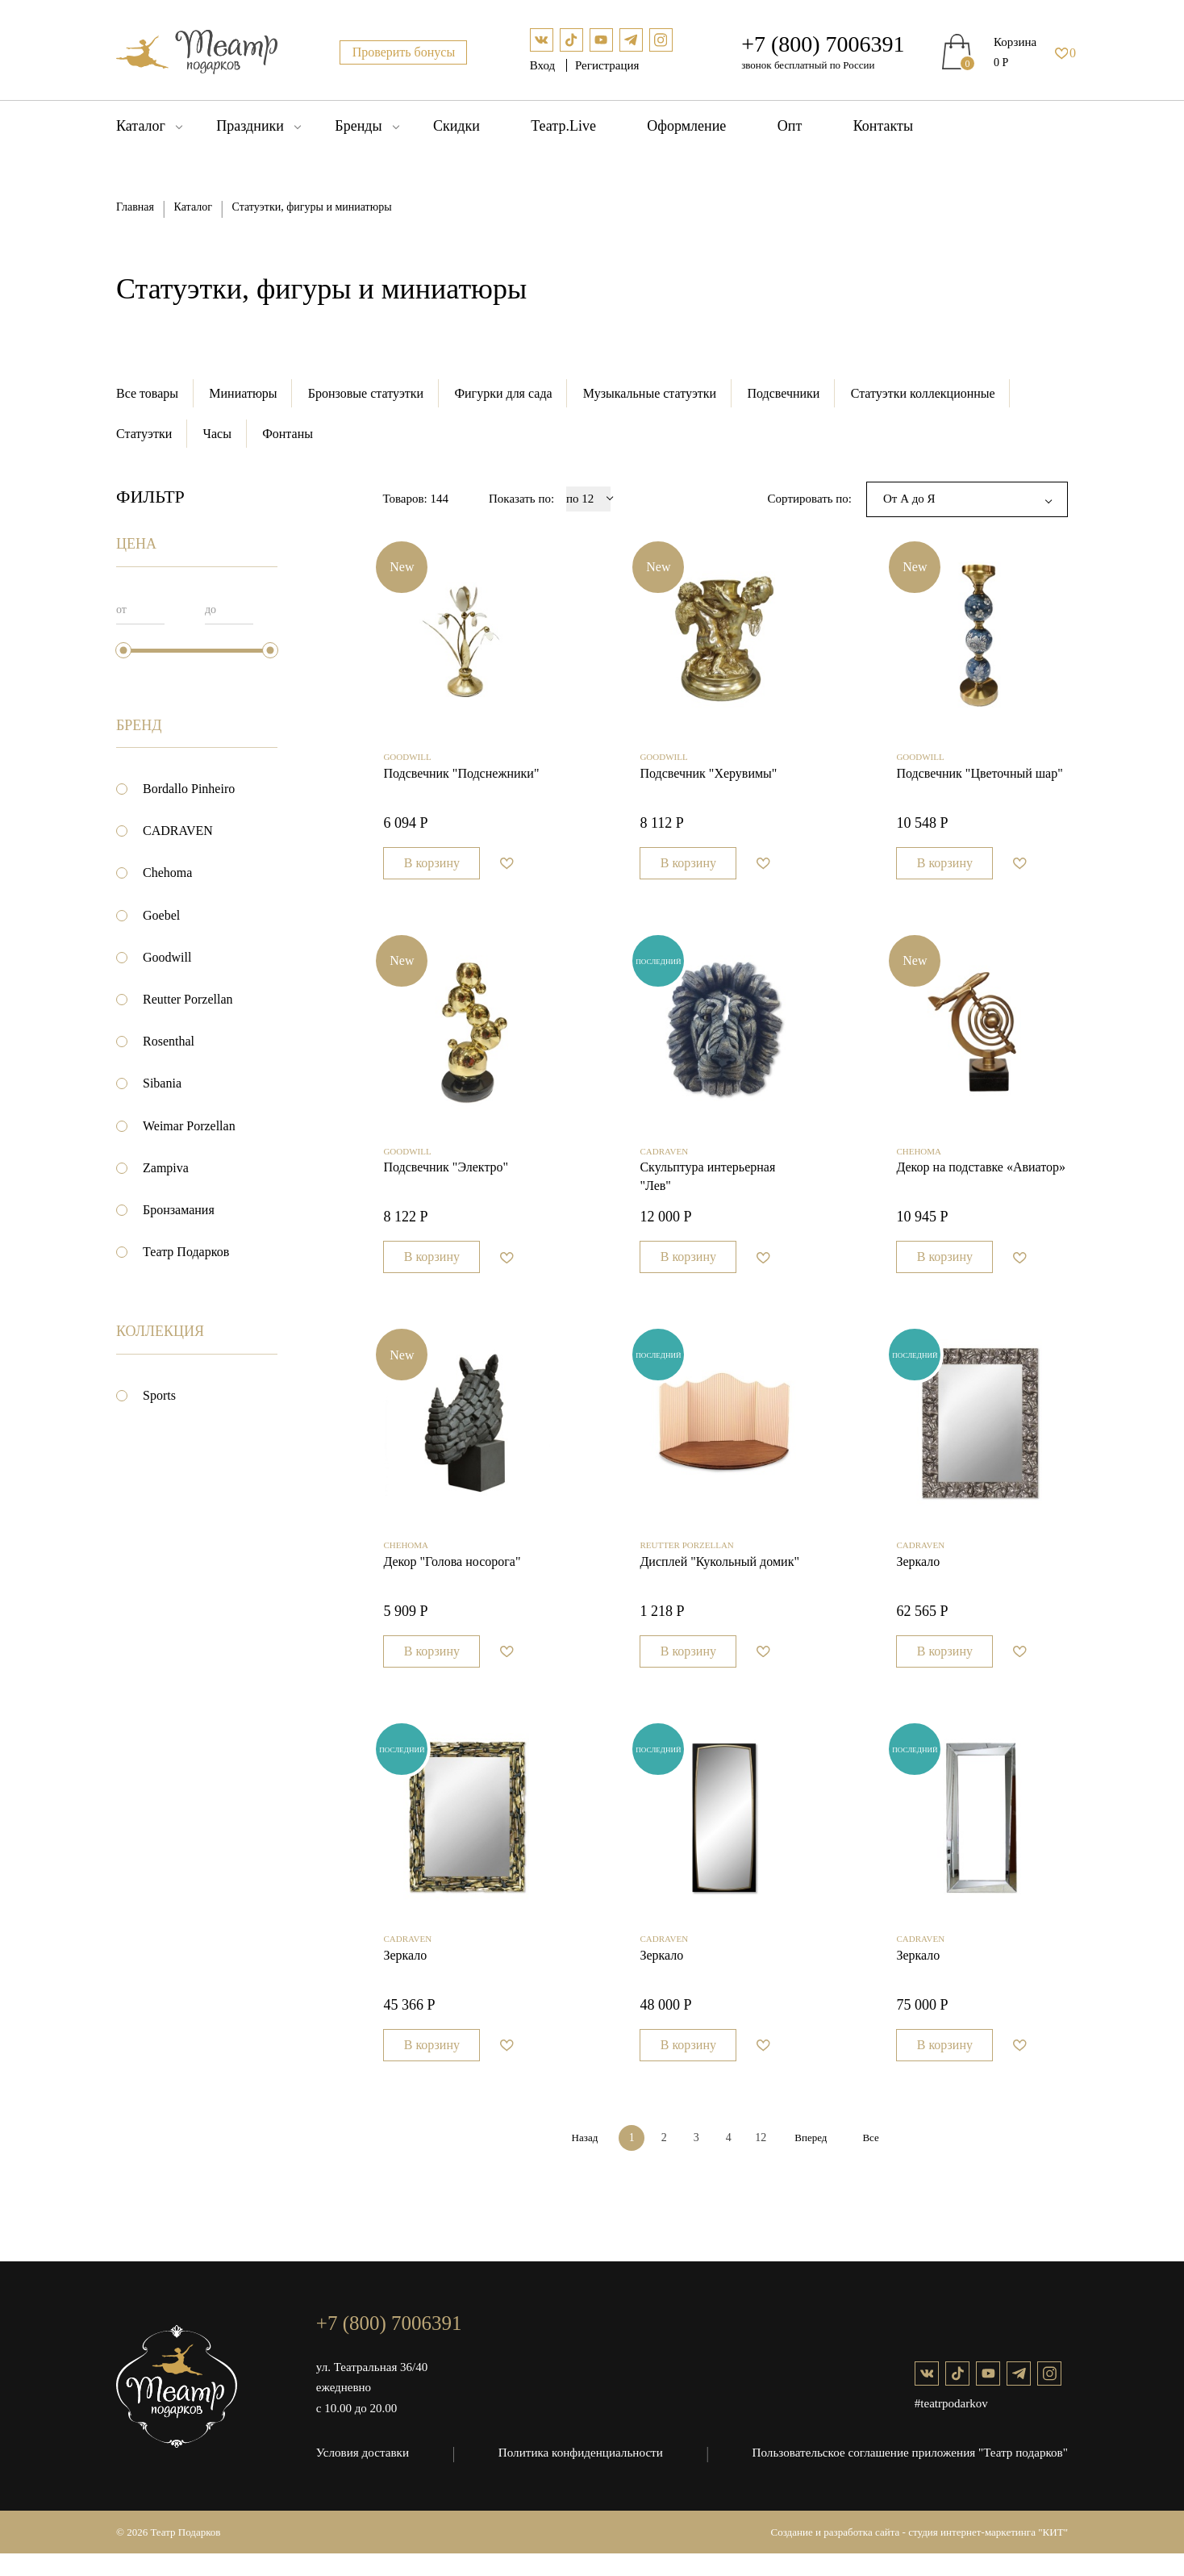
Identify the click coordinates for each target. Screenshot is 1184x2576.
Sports (159, 1396)
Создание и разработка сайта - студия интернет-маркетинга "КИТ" (920, 2555)
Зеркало (918, 1579)
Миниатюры (243, 393)
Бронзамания (179, 1210)
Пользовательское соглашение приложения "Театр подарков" (911, 2475)
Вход (544, 65)
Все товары (147, 393)
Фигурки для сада (505, 393)
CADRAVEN (178, 831)
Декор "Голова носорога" (451, 1579)
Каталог (140, 126)
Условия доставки (362, 2475)
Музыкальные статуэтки (652, 393)
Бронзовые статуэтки (366, 393)
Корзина (1015, 41)
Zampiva (166, 1168)
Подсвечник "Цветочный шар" (979, 780)
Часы (217, 433)
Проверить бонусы (404, 52)
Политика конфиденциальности (581, 2475)
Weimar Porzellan (189, 1126)
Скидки (456, 126)
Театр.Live (563, 126)
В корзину (432, 869)
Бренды (358, 126)
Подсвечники (786, 393)
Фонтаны (289, 433)
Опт (790, 126)
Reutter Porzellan (188, 1000)
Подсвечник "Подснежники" (461, 780)
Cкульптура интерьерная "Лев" (707, 1188)
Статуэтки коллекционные (926, 393)
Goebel (161, 915)
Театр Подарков (186, 1252)
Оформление (686, 126)
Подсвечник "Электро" (445, 1180)
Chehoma (167, 873)
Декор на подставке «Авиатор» (980, 1180)
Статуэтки (144, 433)
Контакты (883, 126)
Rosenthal (168, 1042)
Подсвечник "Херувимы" (708, 780)
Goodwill (167, 958)
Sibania (162, 1084)
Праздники (250, 126)
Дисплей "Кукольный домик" (719, 1579)
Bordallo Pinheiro (189, 789)
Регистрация (607, 65)
